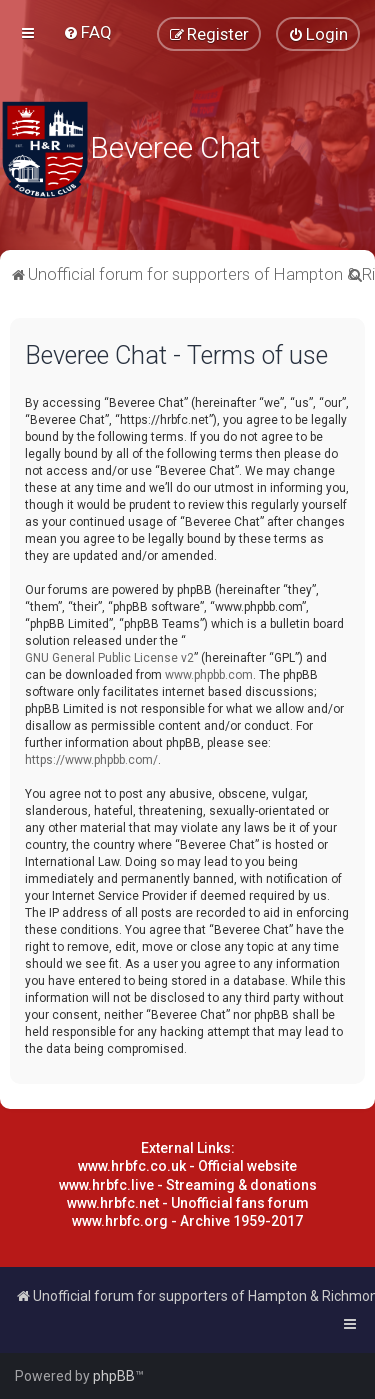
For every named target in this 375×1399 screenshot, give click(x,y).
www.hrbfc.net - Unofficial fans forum (188, 1203)
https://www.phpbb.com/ (91, 760)
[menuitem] (87, 32)
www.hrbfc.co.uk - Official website (187, 1166)
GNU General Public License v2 (109, 658)
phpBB (114, 1376)
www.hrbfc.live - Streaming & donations (188, 1185)
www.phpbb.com (209, 675)
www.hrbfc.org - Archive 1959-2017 (187, 1221)
